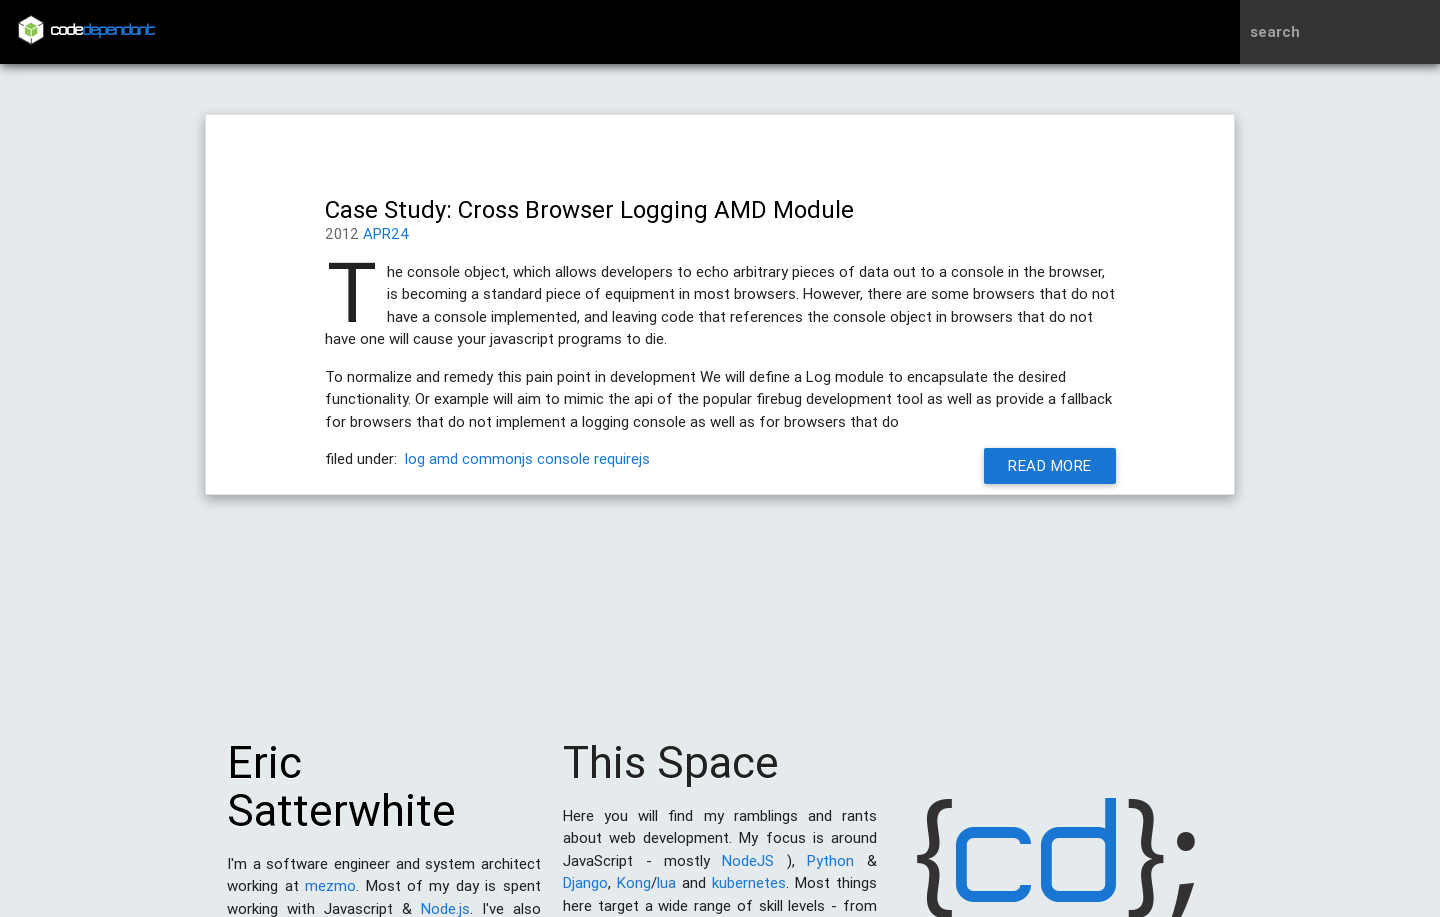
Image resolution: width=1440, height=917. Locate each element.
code (103, 31)
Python (830, 870)
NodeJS (748, 870)
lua (666, 892)
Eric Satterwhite (341, 796)
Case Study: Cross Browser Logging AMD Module (589, 209)
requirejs (622, 458)
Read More (1050, 465)
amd (443, 458)
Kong (634, 892)
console (563, 458)
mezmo (330, 895)
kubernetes (749, 892)
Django (585, 892)
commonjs (497, 458)
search (1275, 31)
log (415, 458)
